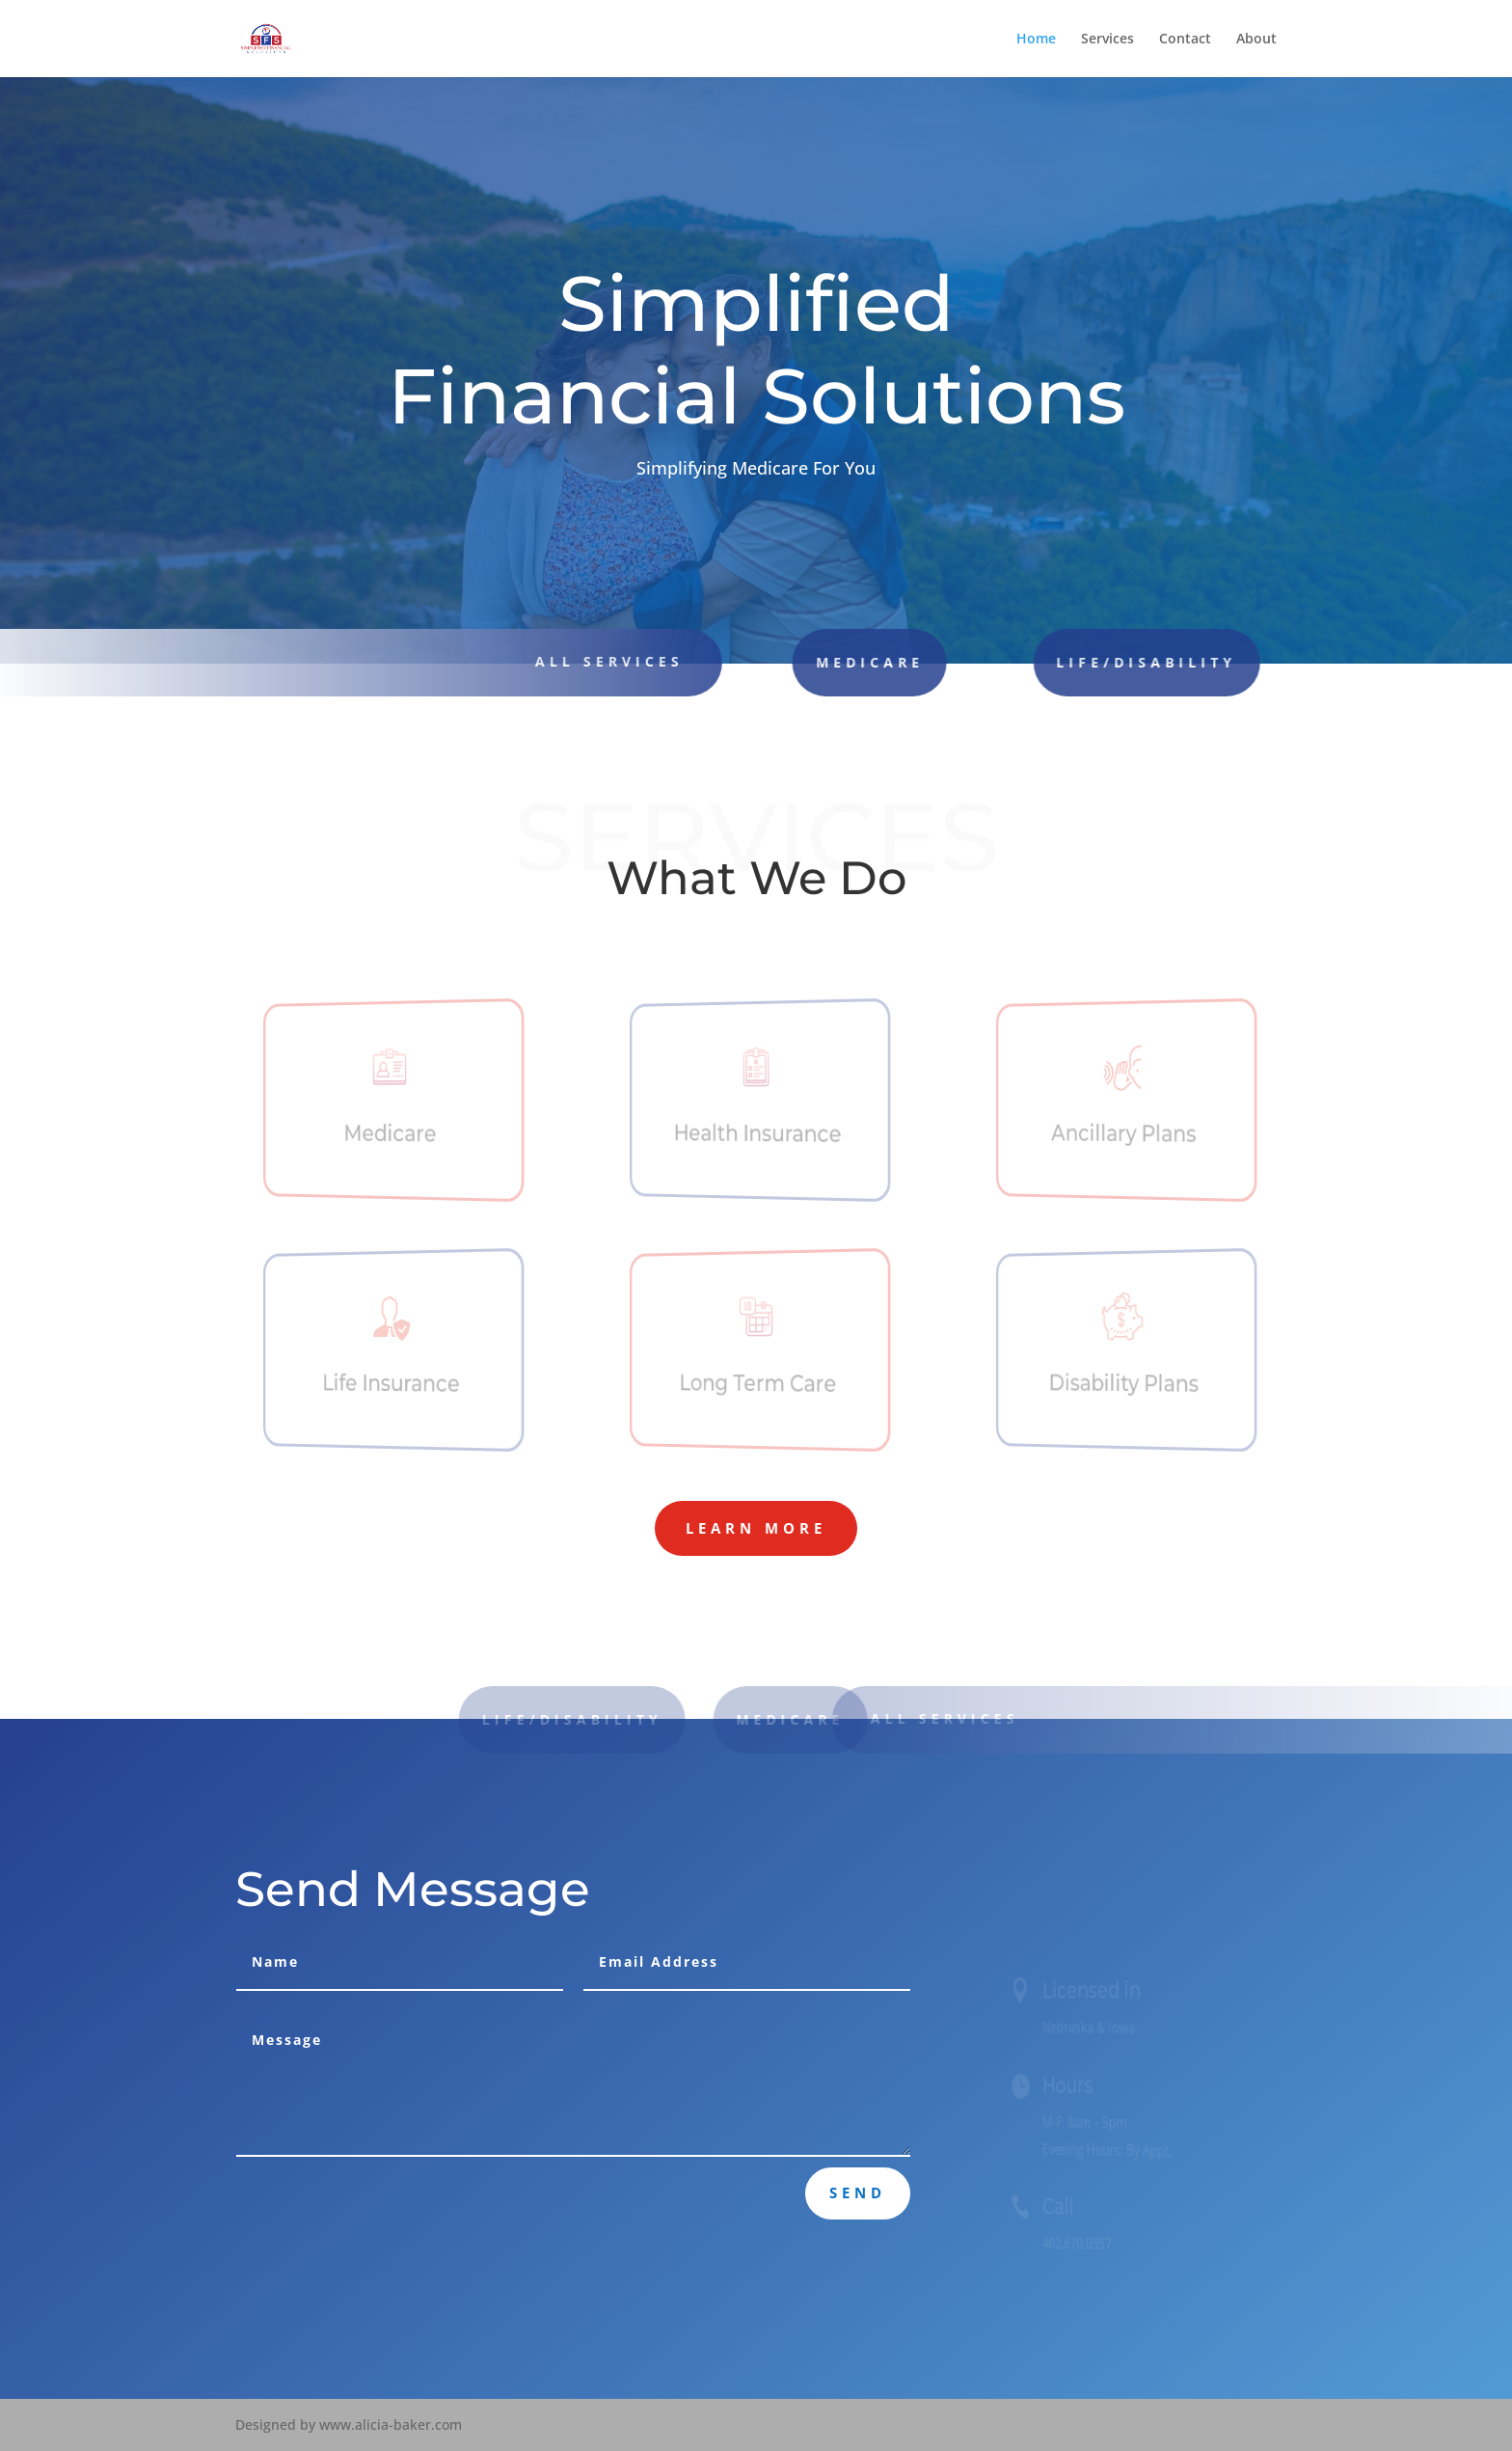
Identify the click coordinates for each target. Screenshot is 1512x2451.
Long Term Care (757, 1383)
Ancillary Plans (1124, 1134)
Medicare (800, 662)
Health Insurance (758, 1134)
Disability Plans (1124, 1383)
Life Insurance (391, 1383)
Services (1107, 39)
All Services (959, 1718)
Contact (1185, 39)
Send (857, 2192)
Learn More (756, 1528)
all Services (590, 661)
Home (1036, 39)
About (1256, 39)
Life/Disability (1049, 662)
